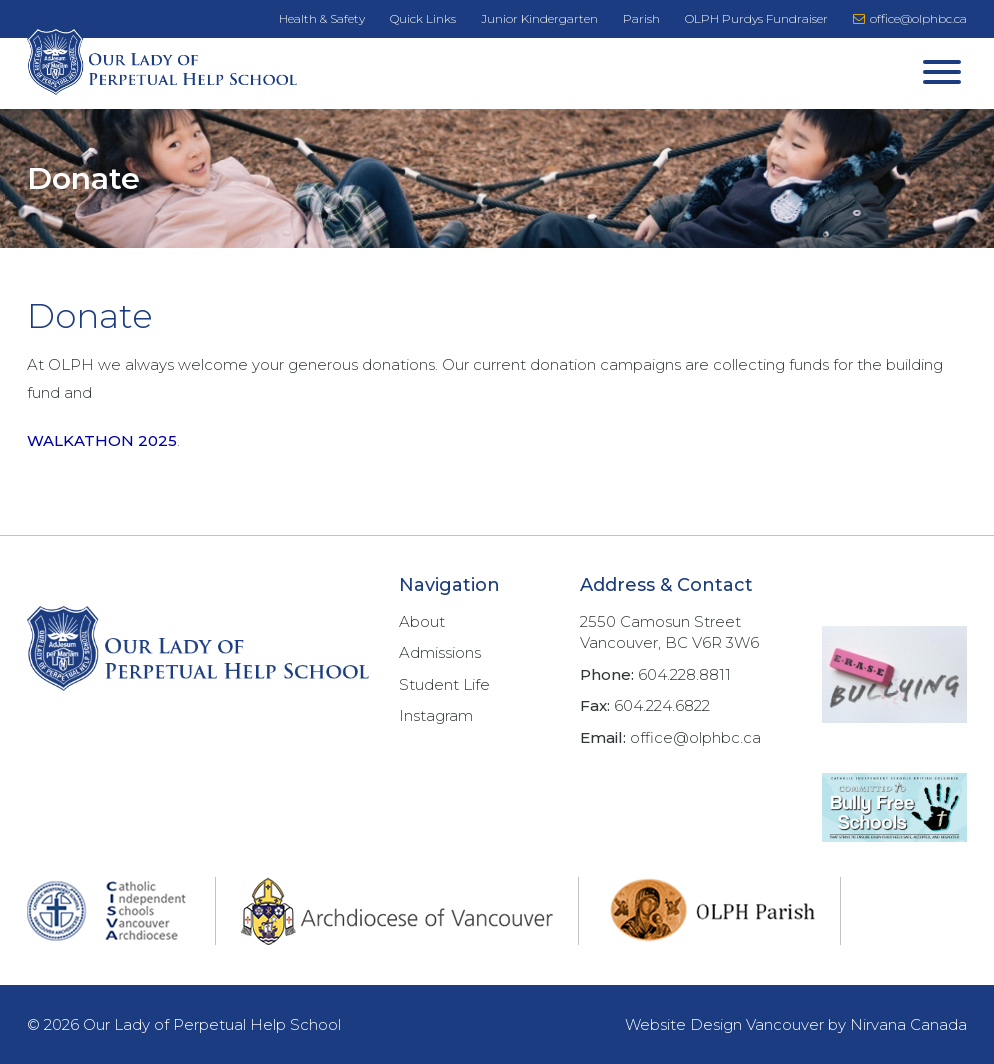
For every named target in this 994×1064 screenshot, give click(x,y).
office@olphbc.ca (910, 18)
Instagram (436, 715)
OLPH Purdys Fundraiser (756, 18)
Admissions (440, 652)
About (422, 621)
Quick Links (423, 18)
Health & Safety (322, 18)
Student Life (444, 684)
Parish (641, 18)
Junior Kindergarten (539, 18)
